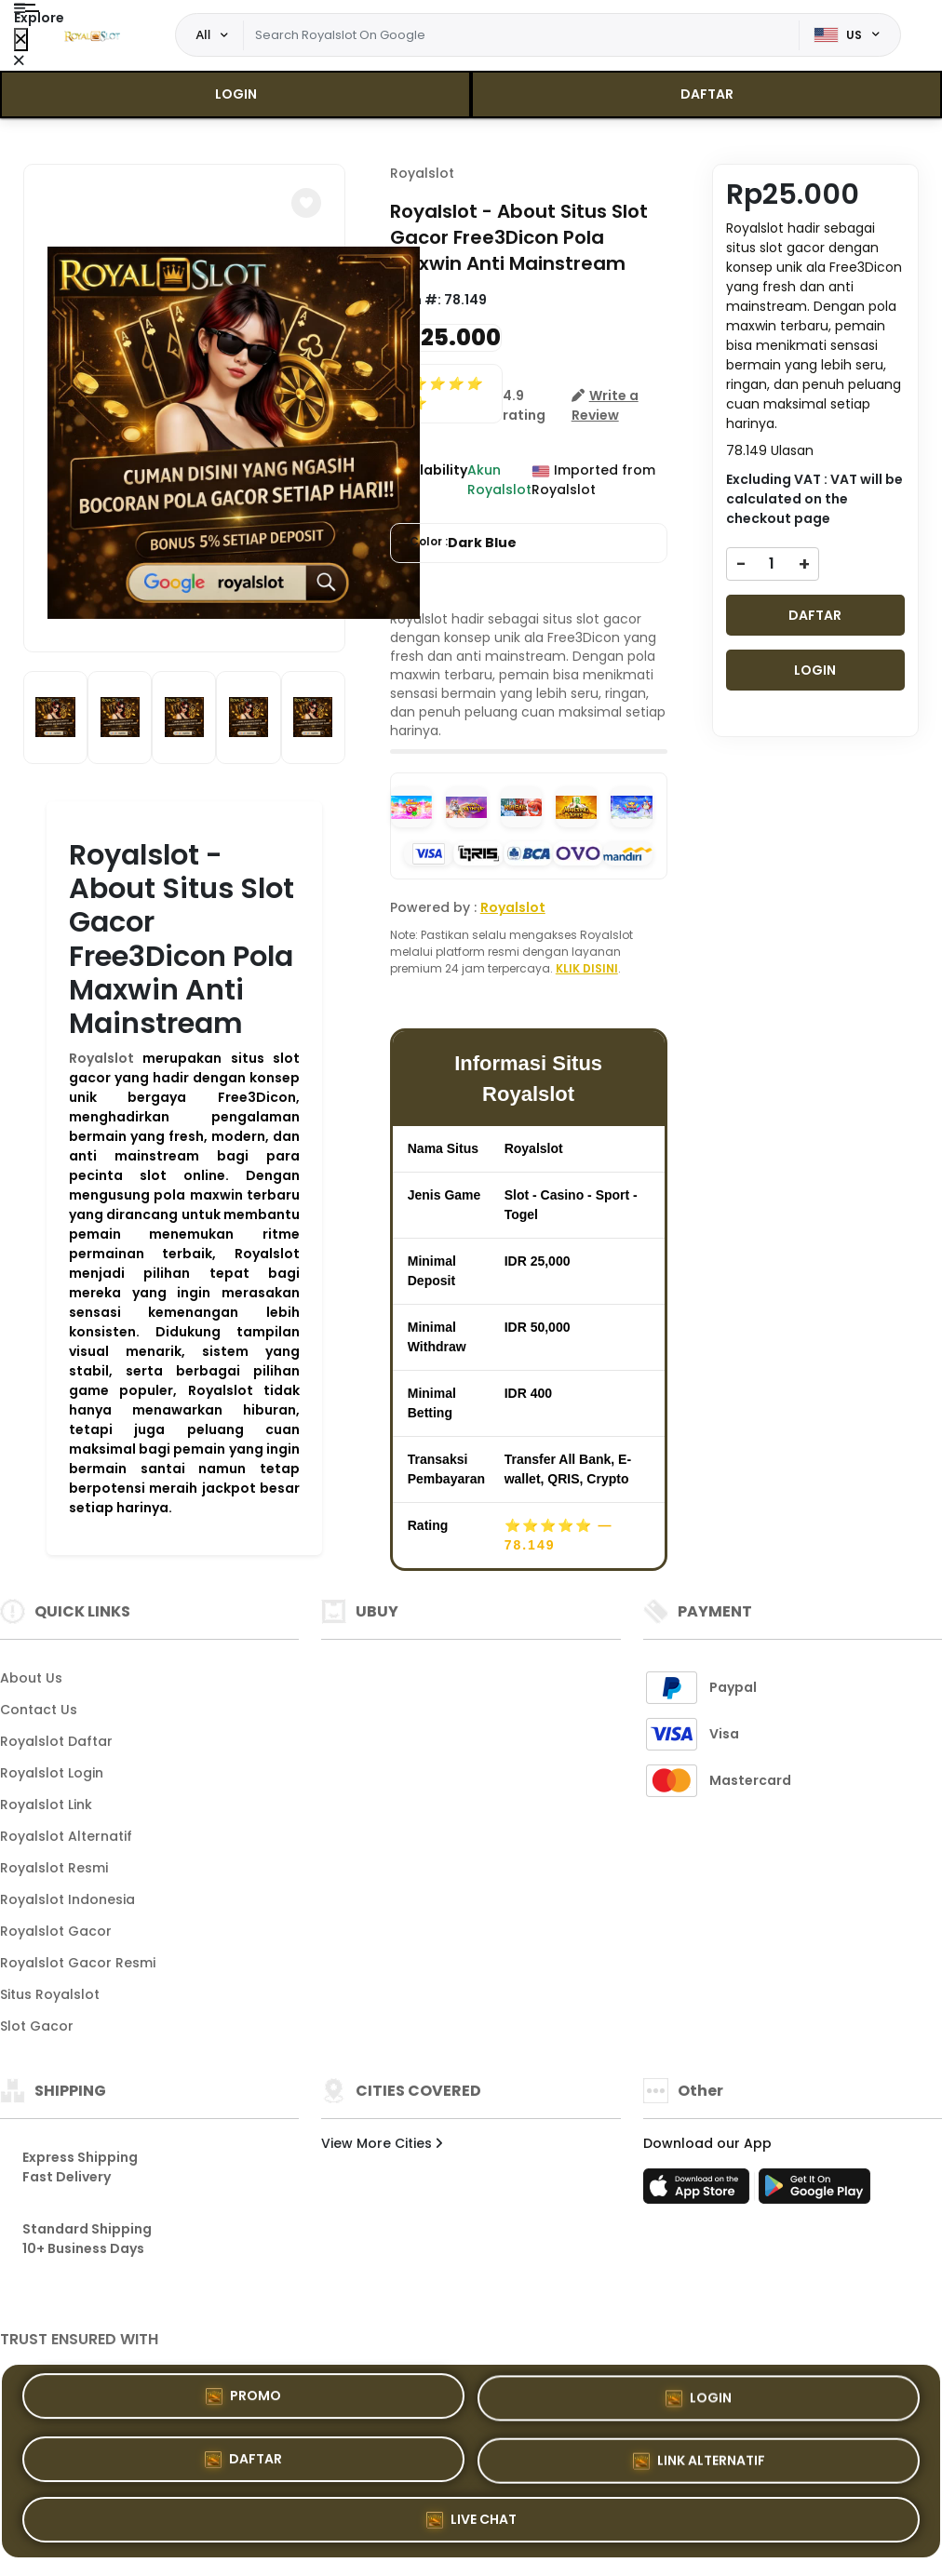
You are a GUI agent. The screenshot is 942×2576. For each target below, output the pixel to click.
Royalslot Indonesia (67, 1899)
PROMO (243, 2398)
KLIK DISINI (587, 968)
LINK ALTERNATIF (699, 2460)
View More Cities (381, 2143)
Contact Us (38, 1709)
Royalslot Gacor (56, 1931)
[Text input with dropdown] (521, 35)
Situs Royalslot (50, 1994)
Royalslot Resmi (54, 1867)
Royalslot (101, 1058)
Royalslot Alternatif (66, 1836)
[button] (306, 203)
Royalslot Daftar (56, 1741)
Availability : (428, 480)
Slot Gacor (37, 2026)
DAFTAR (706, 94)
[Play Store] (814, 2191)
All (202, 34)
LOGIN (236, 94)
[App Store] (699, 2191)
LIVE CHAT (471, 2519)
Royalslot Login (51, 1773)
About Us (31, 1678)
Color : (463, 543)
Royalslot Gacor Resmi (77, 1962)
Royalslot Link (46, 1804)
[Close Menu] (21, 39)
